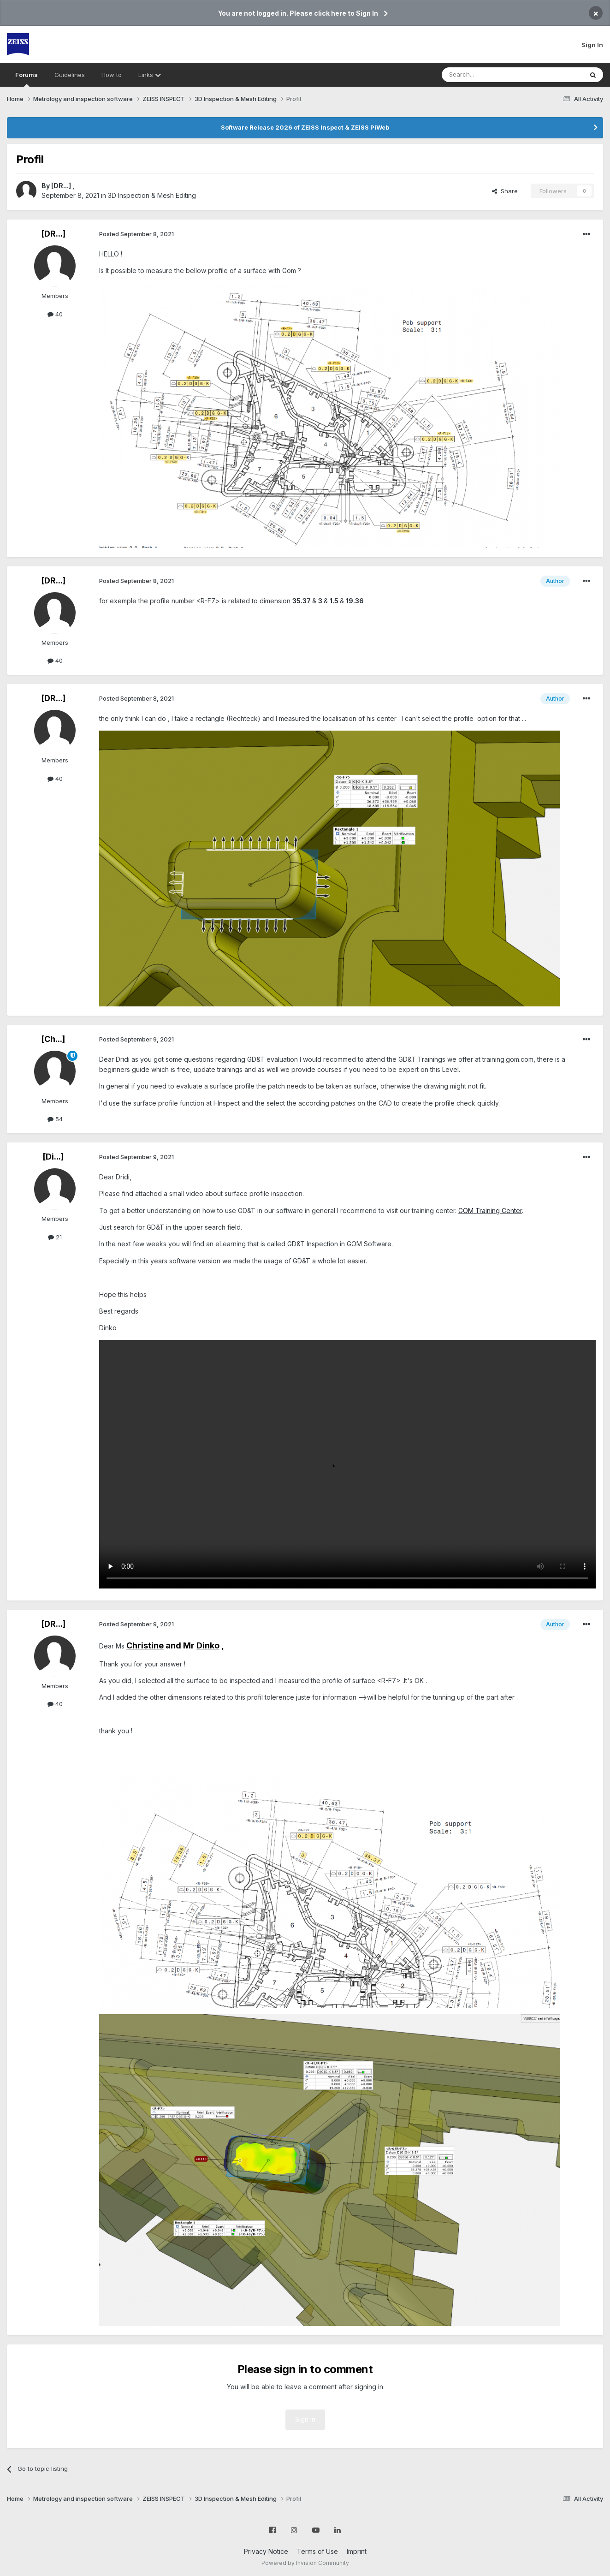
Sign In (592, 44)
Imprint (357, 2551)
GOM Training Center (490, 1210)
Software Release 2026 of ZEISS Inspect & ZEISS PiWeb (305, 127)
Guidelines (69, 74)
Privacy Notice (266, 2551)
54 (55, 1119)
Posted (136, 234)
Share (505, 191)
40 (55, 314)
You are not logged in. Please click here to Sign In (298, 13)
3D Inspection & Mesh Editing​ (152, 195)
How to (111, 74)
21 (55, 1237)
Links (149, 74)
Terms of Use (317, 2551)
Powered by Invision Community (305, 2562)
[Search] (489, 74)
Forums (26, 79)
